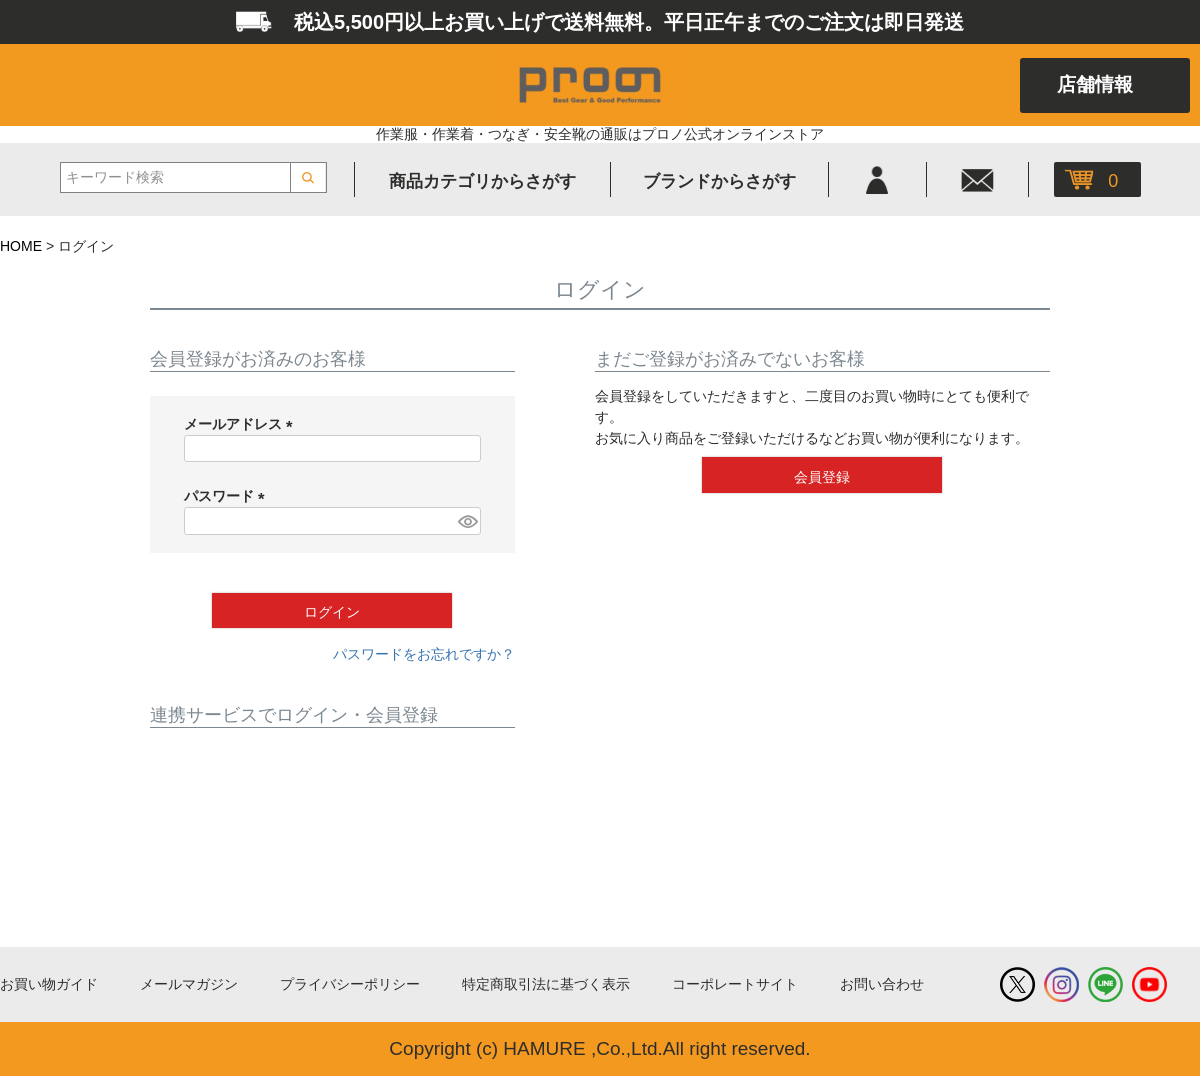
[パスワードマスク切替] (466, 521)
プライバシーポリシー (350, 984)
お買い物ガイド (49, 984)
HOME (21, 246)
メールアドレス (242, 424)
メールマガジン (189, 984)
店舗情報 (1095, 84)
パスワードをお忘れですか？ (424, 654)
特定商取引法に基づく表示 (546, 984)
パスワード (228, 496)
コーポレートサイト (735, 984)
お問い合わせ (882, 984)
